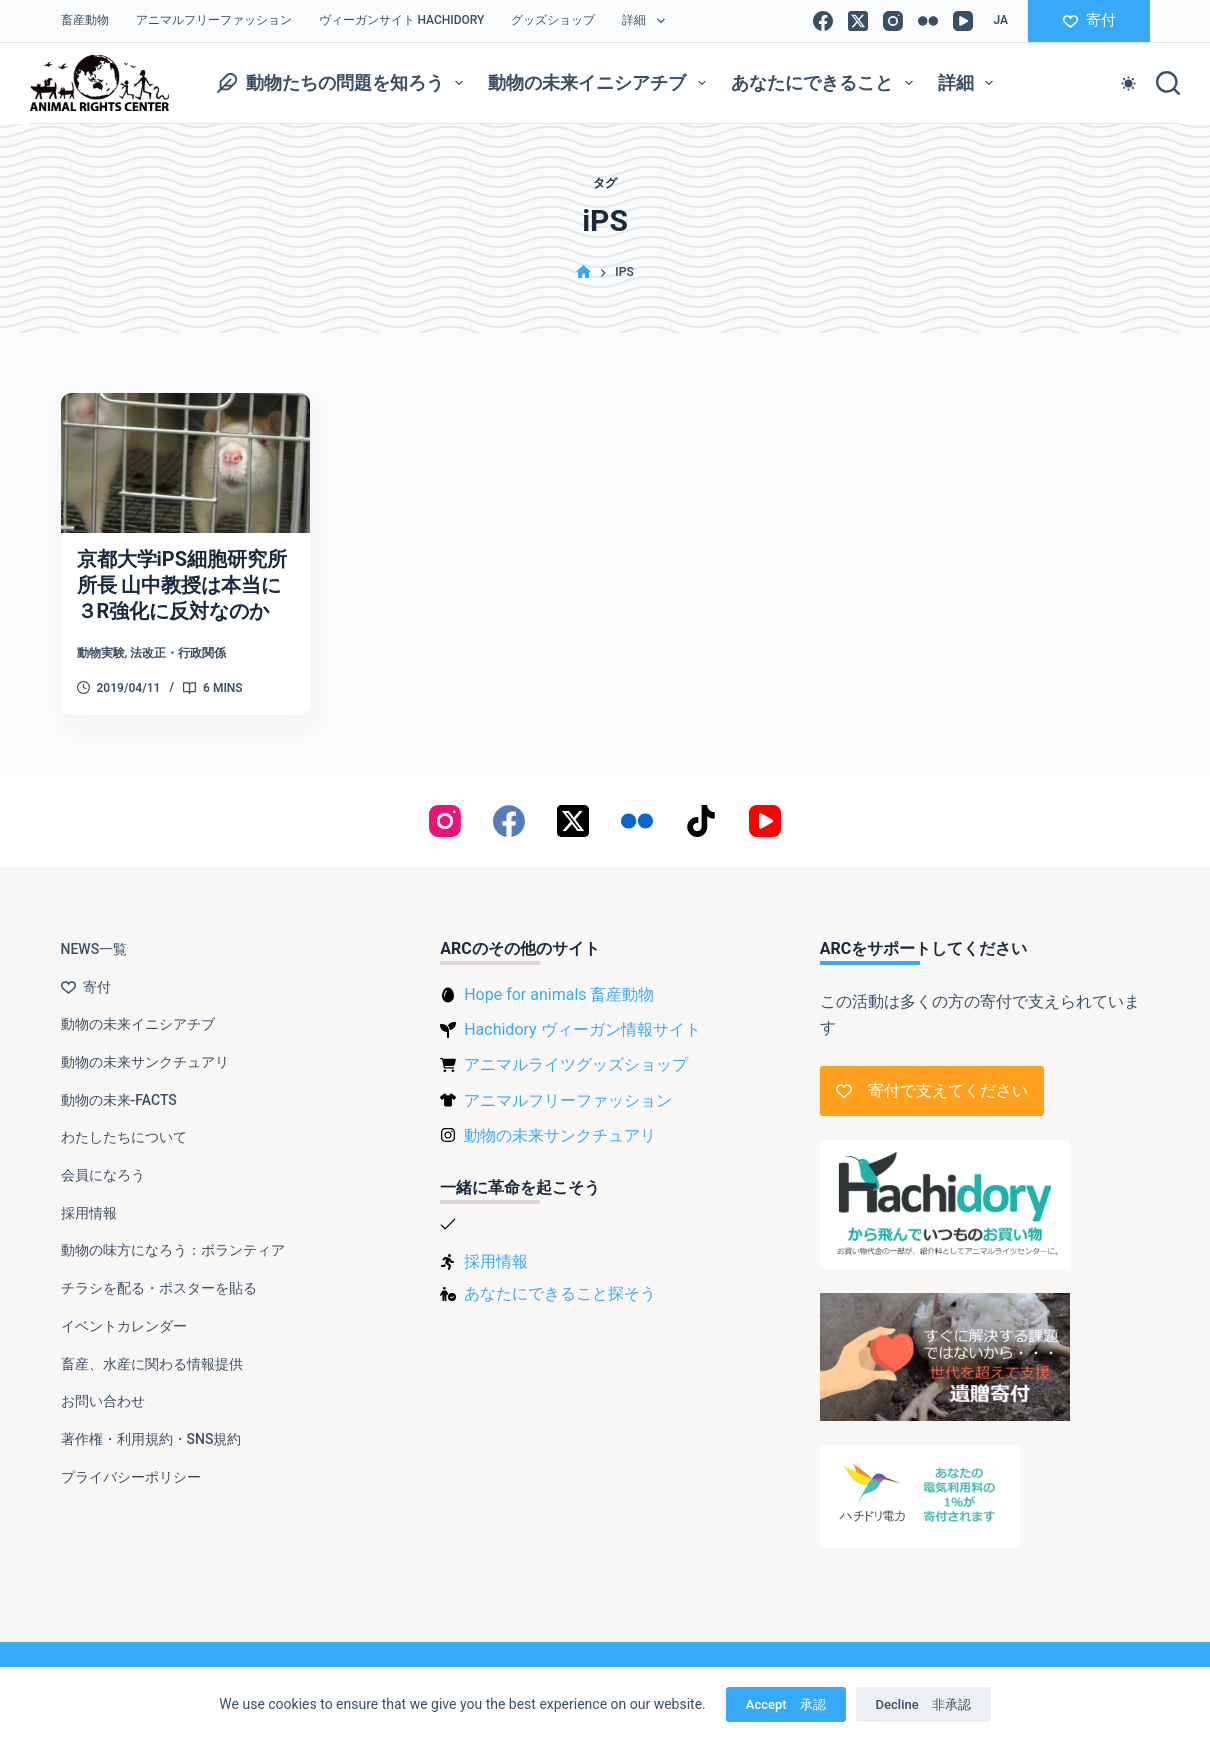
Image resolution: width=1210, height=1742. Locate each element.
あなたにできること (826, 83)
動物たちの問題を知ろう (344, 83)
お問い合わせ (103, 1401)
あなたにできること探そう (560, 1293)
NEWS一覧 (94, 949)
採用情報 (89, 1213)
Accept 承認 (786, 1704)
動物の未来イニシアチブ (601, 83)
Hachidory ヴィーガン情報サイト (582, 1029)
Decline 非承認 (923, 1704)
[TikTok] (701, 821)
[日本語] (1000, 21)
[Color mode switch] (1128, 83)
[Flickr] (928, 21)
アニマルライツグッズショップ (576, 1064)
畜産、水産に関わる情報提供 (152, 1364)
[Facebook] (823, 21)
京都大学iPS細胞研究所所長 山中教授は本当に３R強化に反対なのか (182, 585)
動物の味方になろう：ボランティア (173, 1250)
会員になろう (103, 1175)
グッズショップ (553, 20)
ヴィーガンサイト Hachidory (402, 20)
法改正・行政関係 (178, 653)
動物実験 (101, 653)
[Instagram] (893, 21)
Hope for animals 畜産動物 (559, 994)
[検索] (1168, 83)
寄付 (1089, 20)
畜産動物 (85, 20)
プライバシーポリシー (131, 1477)
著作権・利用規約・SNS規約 (151, 1439)
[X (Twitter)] (858, 21)
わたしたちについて (124, 1137)
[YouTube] (963, 21)
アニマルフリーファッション (214, 20)
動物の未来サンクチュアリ (145, 1062)
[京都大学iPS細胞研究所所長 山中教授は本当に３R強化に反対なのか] (186, 463)
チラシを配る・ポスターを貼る (159, 1288)
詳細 (647, 21)
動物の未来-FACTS (119, 1100)
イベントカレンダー (124, 1326)
